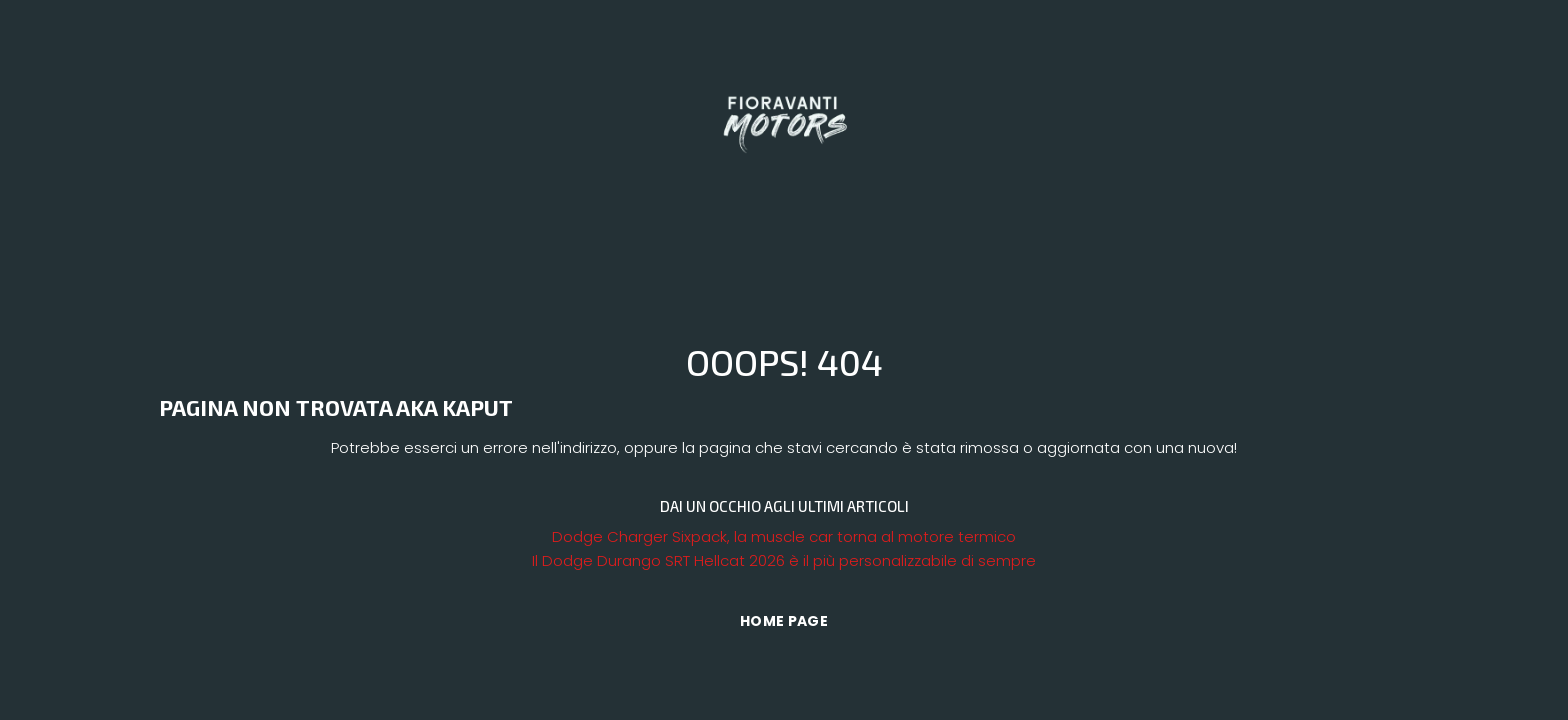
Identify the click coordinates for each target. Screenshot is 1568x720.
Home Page (784, 621)
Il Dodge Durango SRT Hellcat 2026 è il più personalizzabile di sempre (784, 560)
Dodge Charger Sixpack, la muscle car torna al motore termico (784, 536)
